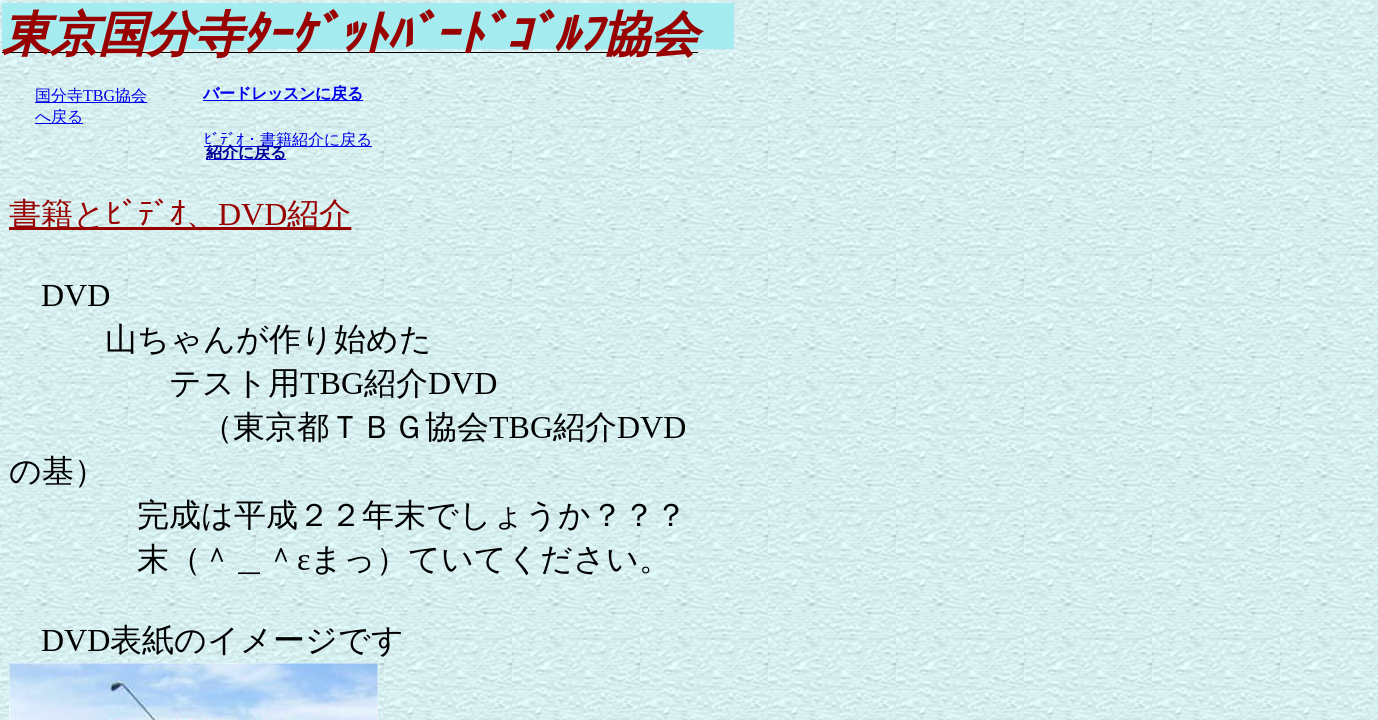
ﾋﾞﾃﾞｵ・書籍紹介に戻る (288, 139)
